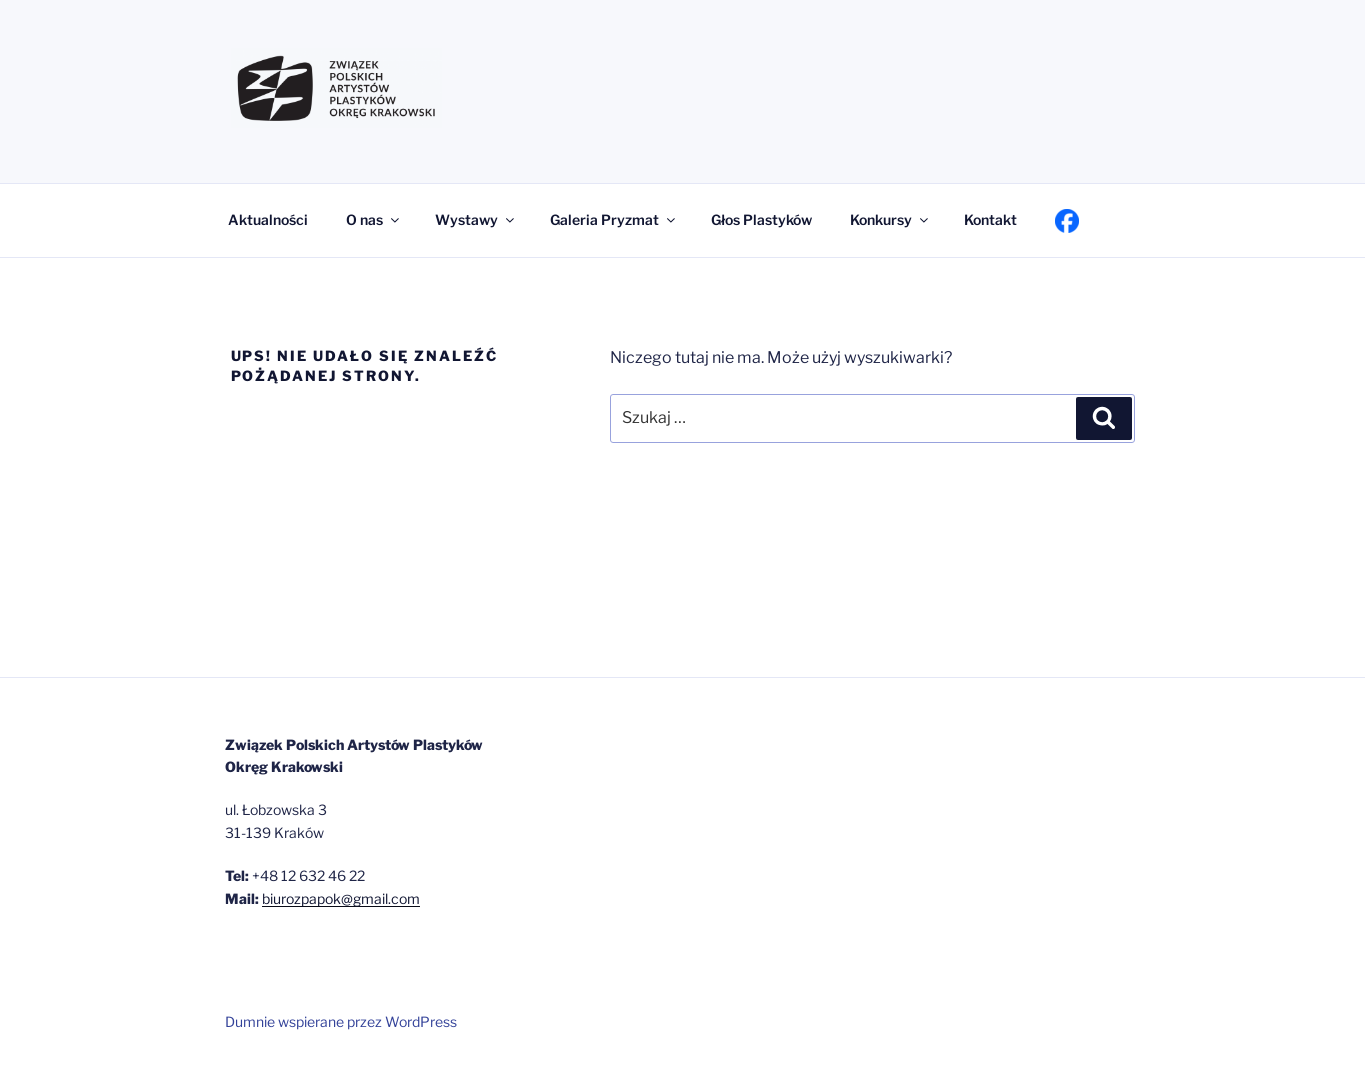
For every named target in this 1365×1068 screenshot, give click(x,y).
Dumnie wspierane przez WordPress (341, 1021)
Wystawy (476, 219)
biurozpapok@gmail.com (341, 898)
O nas (374, 219)
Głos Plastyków (761, 219)
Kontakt (990, 219)
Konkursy (890, 219)
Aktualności (268, 219)
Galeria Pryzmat (614, 219)
